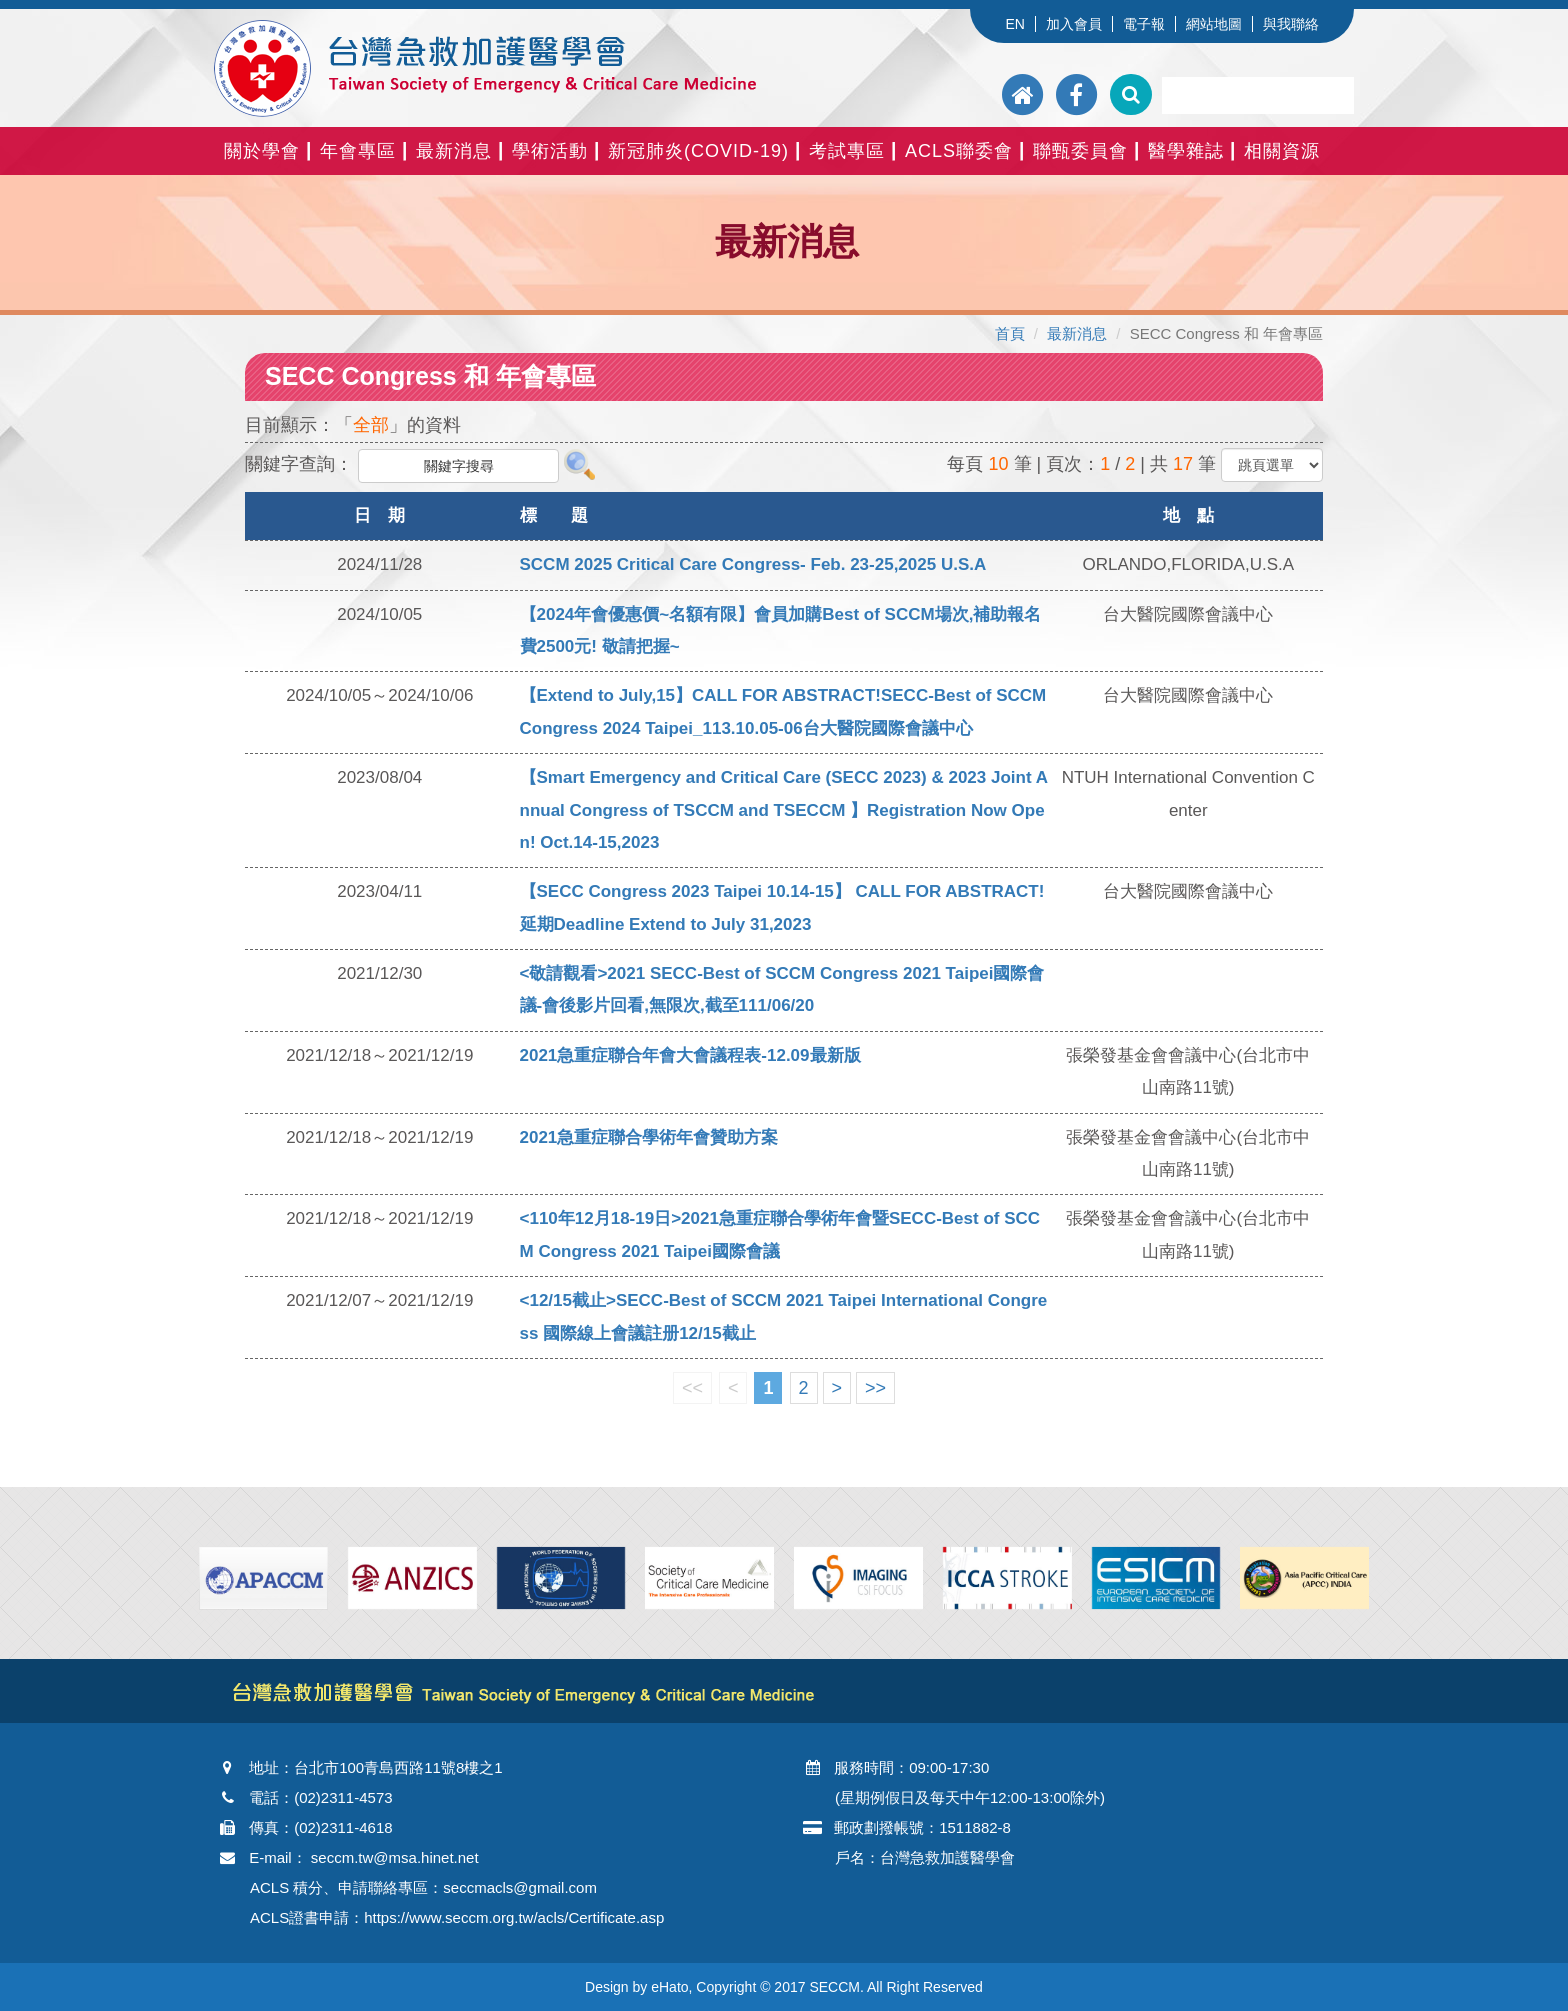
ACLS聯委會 (959, 151)
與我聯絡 (1291, 24)
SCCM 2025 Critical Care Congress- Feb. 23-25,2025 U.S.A (753, 564)
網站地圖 (1214, 24)
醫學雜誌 (1186, 151)
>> (875, 1388)
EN (1014, 24)
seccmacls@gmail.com (520, 1887)
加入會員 (1074, 24)
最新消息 (454, 151)
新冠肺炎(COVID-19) (698, 151)
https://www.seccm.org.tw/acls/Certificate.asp (514, 1917)
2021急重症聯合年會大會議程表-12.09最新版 (690, 1055)
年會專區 (358, 151)
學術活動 (550, 151)
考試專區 (847, 151)
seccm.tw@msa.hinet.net (395, 1857)
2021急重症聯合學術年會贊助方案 (649, 1137)
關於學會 (262, 151)
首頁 (1010, 333)
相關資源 (1282, 151)
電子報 (1144, 24)
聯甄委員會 (1080, 151)
